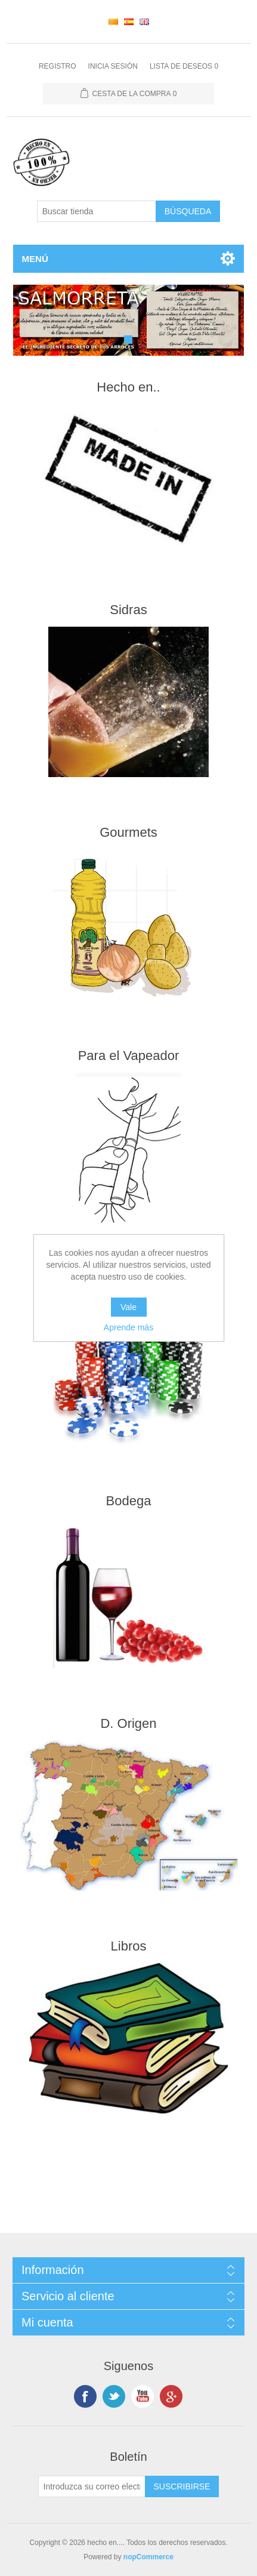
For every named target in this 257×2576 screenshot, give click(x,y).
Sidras (128, 609)
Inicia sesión (113, 66)
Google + (171, 2396)
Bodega (128, 1500)
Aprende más (128, 1327)
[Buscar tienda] (96, 211)
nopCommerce (148, 2557)
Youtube (142, 2396)
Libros (129, 1946)
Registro (57, 66)
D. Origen (128, 1723)
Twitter (114, 2396)
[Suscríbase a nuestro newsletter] (91, 2486)
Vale (128, 1307)
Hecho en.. (128, 387)
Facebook (85, 2396)
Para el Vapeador (128, 1055)
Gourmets (128, 832)
